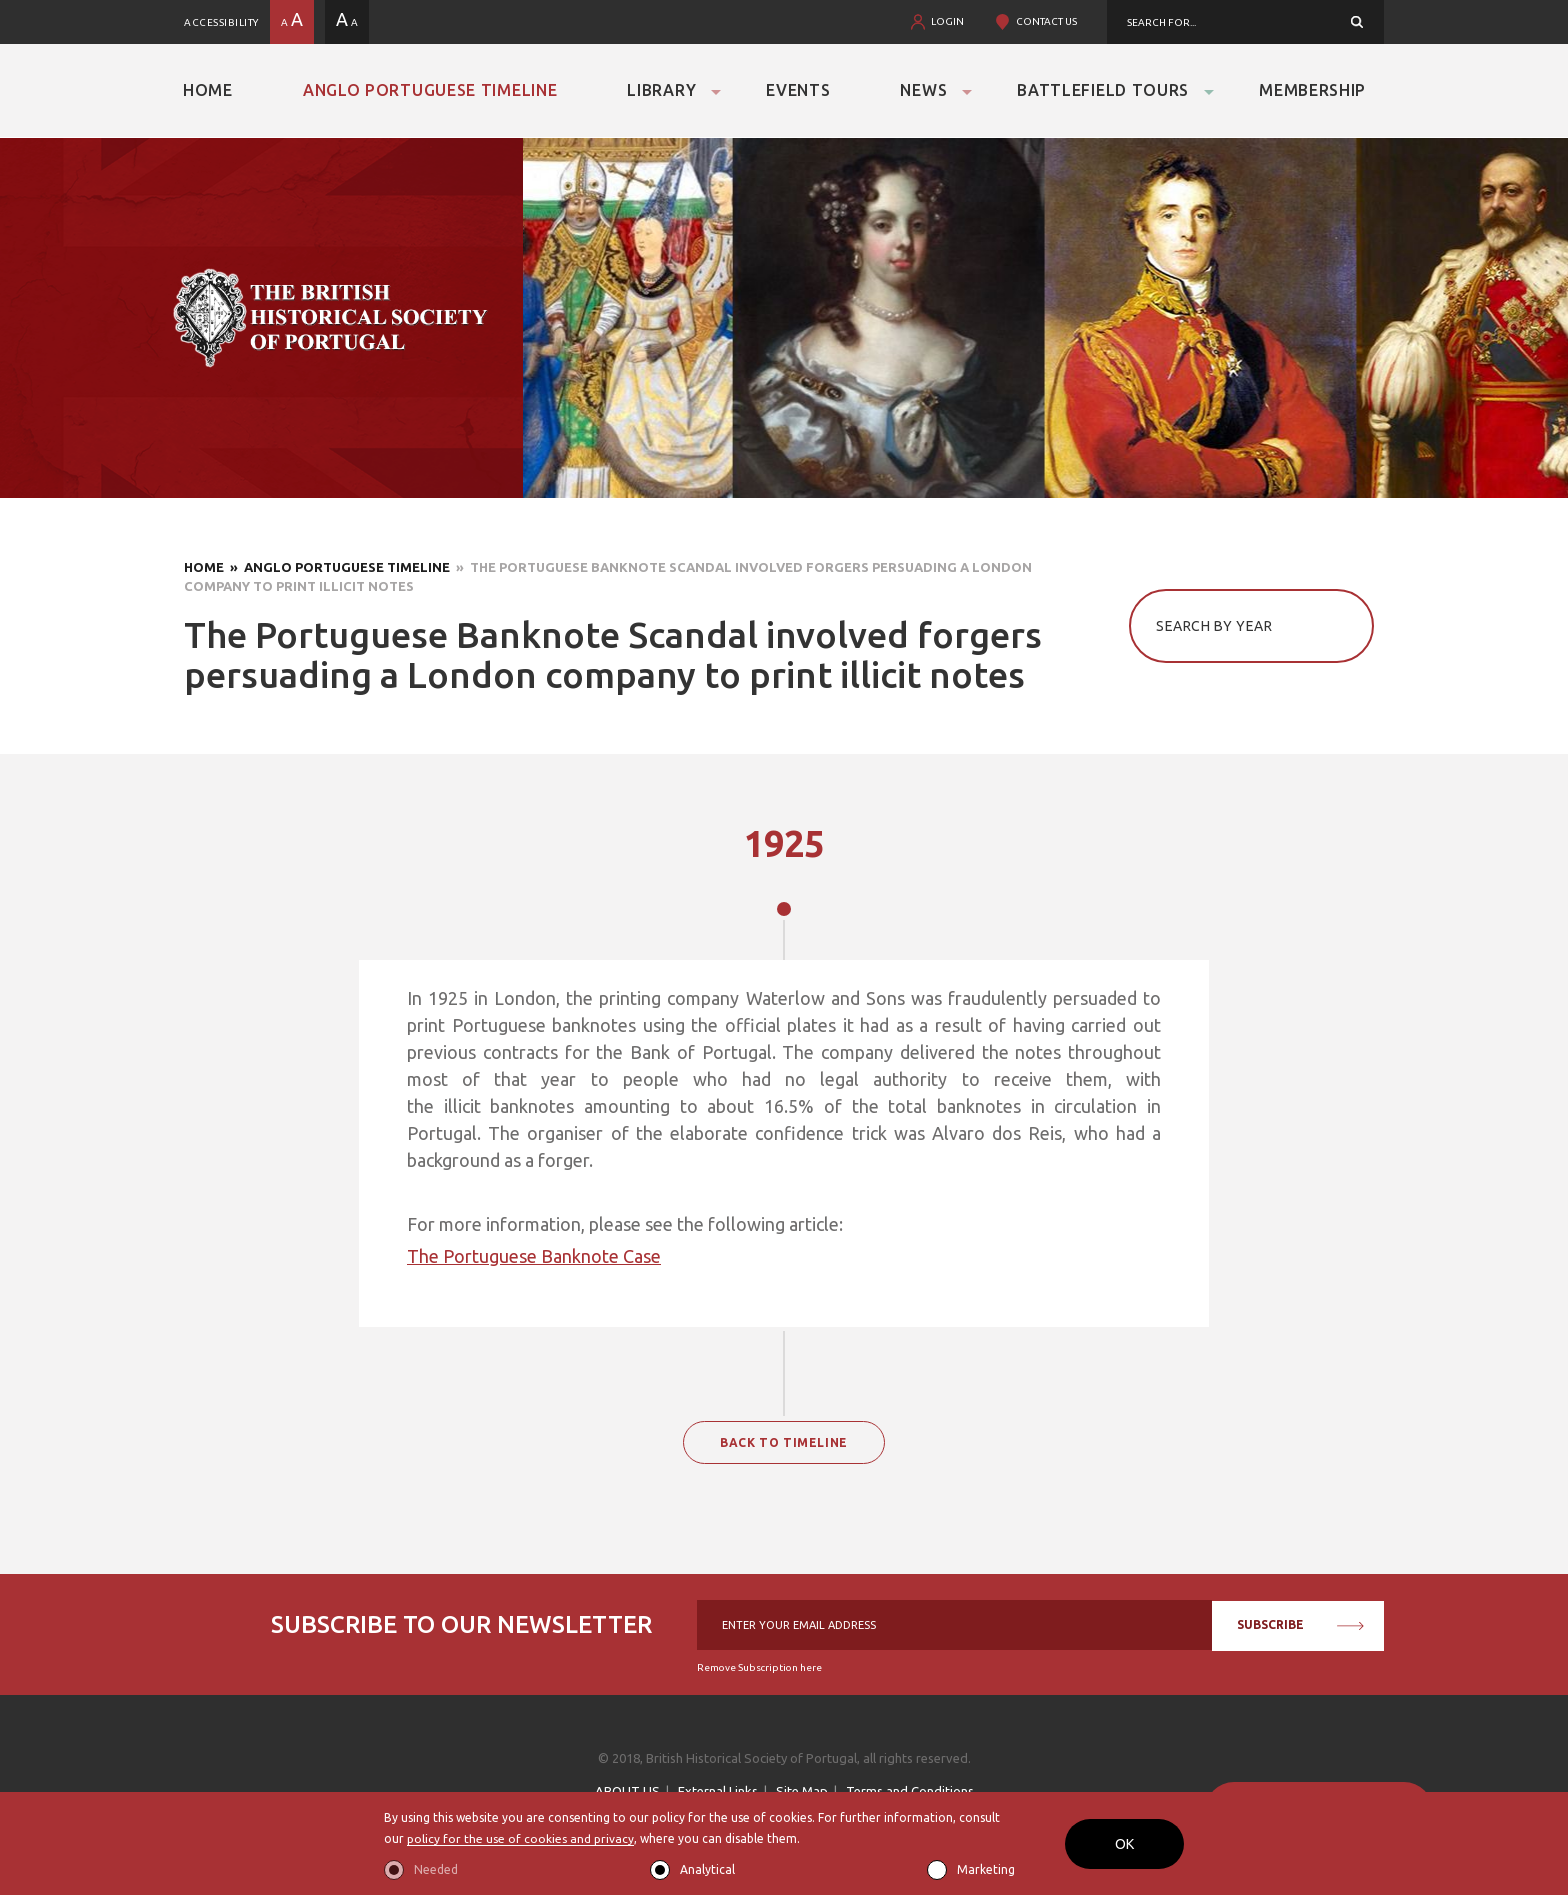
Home (208, 90)
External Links (718, 1791)
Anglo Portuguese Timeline (430, 90)
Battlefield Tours (1103, 90)
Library (661, 90)
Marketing (986, 1869)
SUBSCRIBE (1300, 1624)
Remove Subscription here (759, 1667)
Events (798, 90)
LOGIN (947, 21)
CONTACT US (1046, 21)
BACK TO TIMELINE (784, 1442)
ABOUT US (627, 1791)
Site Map (802, 1791)
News (923, 90)
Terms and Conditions (910, 1791)
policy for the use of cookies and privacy (520, 1839)
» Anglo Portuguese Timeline (337, 567)
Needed (436, 1869)
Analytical (707, 1869)
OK (1124, 1844)
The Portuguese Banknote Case (534, 1256)
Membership (1312, 90)
